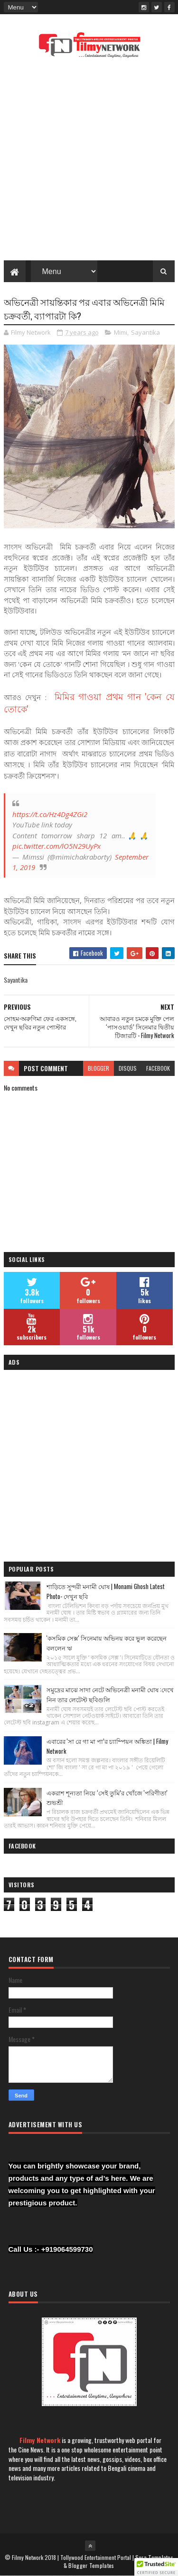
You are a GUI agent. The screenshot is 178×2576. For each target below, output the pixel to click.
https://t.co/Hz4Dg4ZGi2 (49, 814)
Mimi (120, 332)
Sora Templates (154, 2557)
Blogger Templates (91, 2565)
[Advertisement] (89, 162)
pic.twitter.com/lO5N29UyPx (56, 846)
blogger (98, 1068)
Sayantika (145, 332)
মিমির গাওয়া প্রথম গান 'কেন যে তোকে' (89, 702)
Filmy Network (39, 2440)
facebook (158, 1068)
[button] (156, 2567)
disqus (128, 1068)
